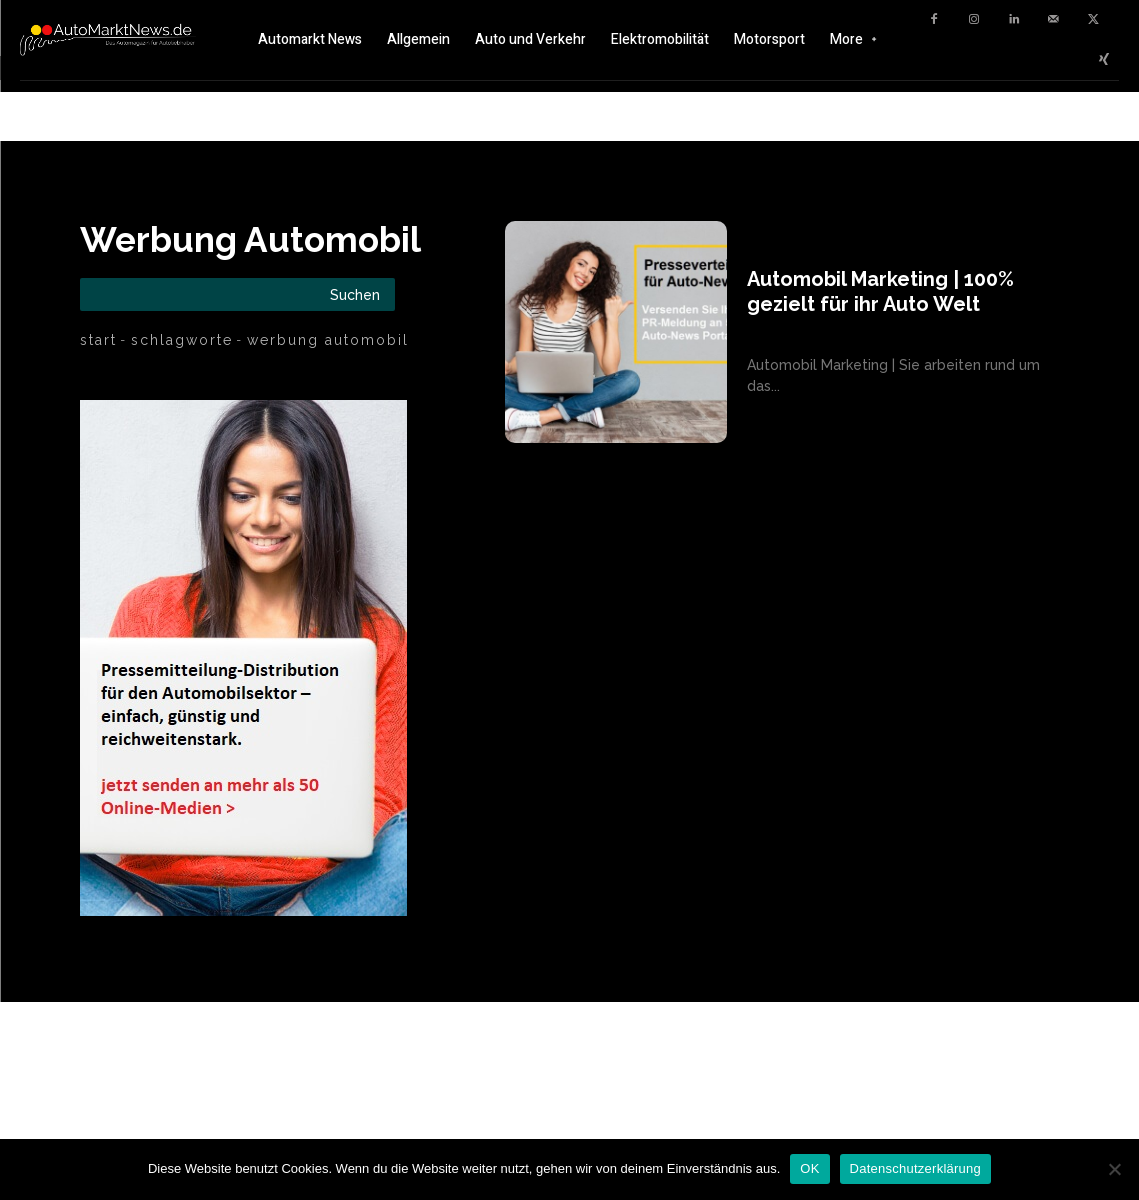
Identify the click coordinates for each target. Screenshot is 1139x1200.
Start (98, 340)
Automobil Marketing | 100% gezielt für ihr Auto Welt (880, 291)
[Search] (355, 294)
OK (809, 1168)
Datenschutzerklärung (915, 1168)
